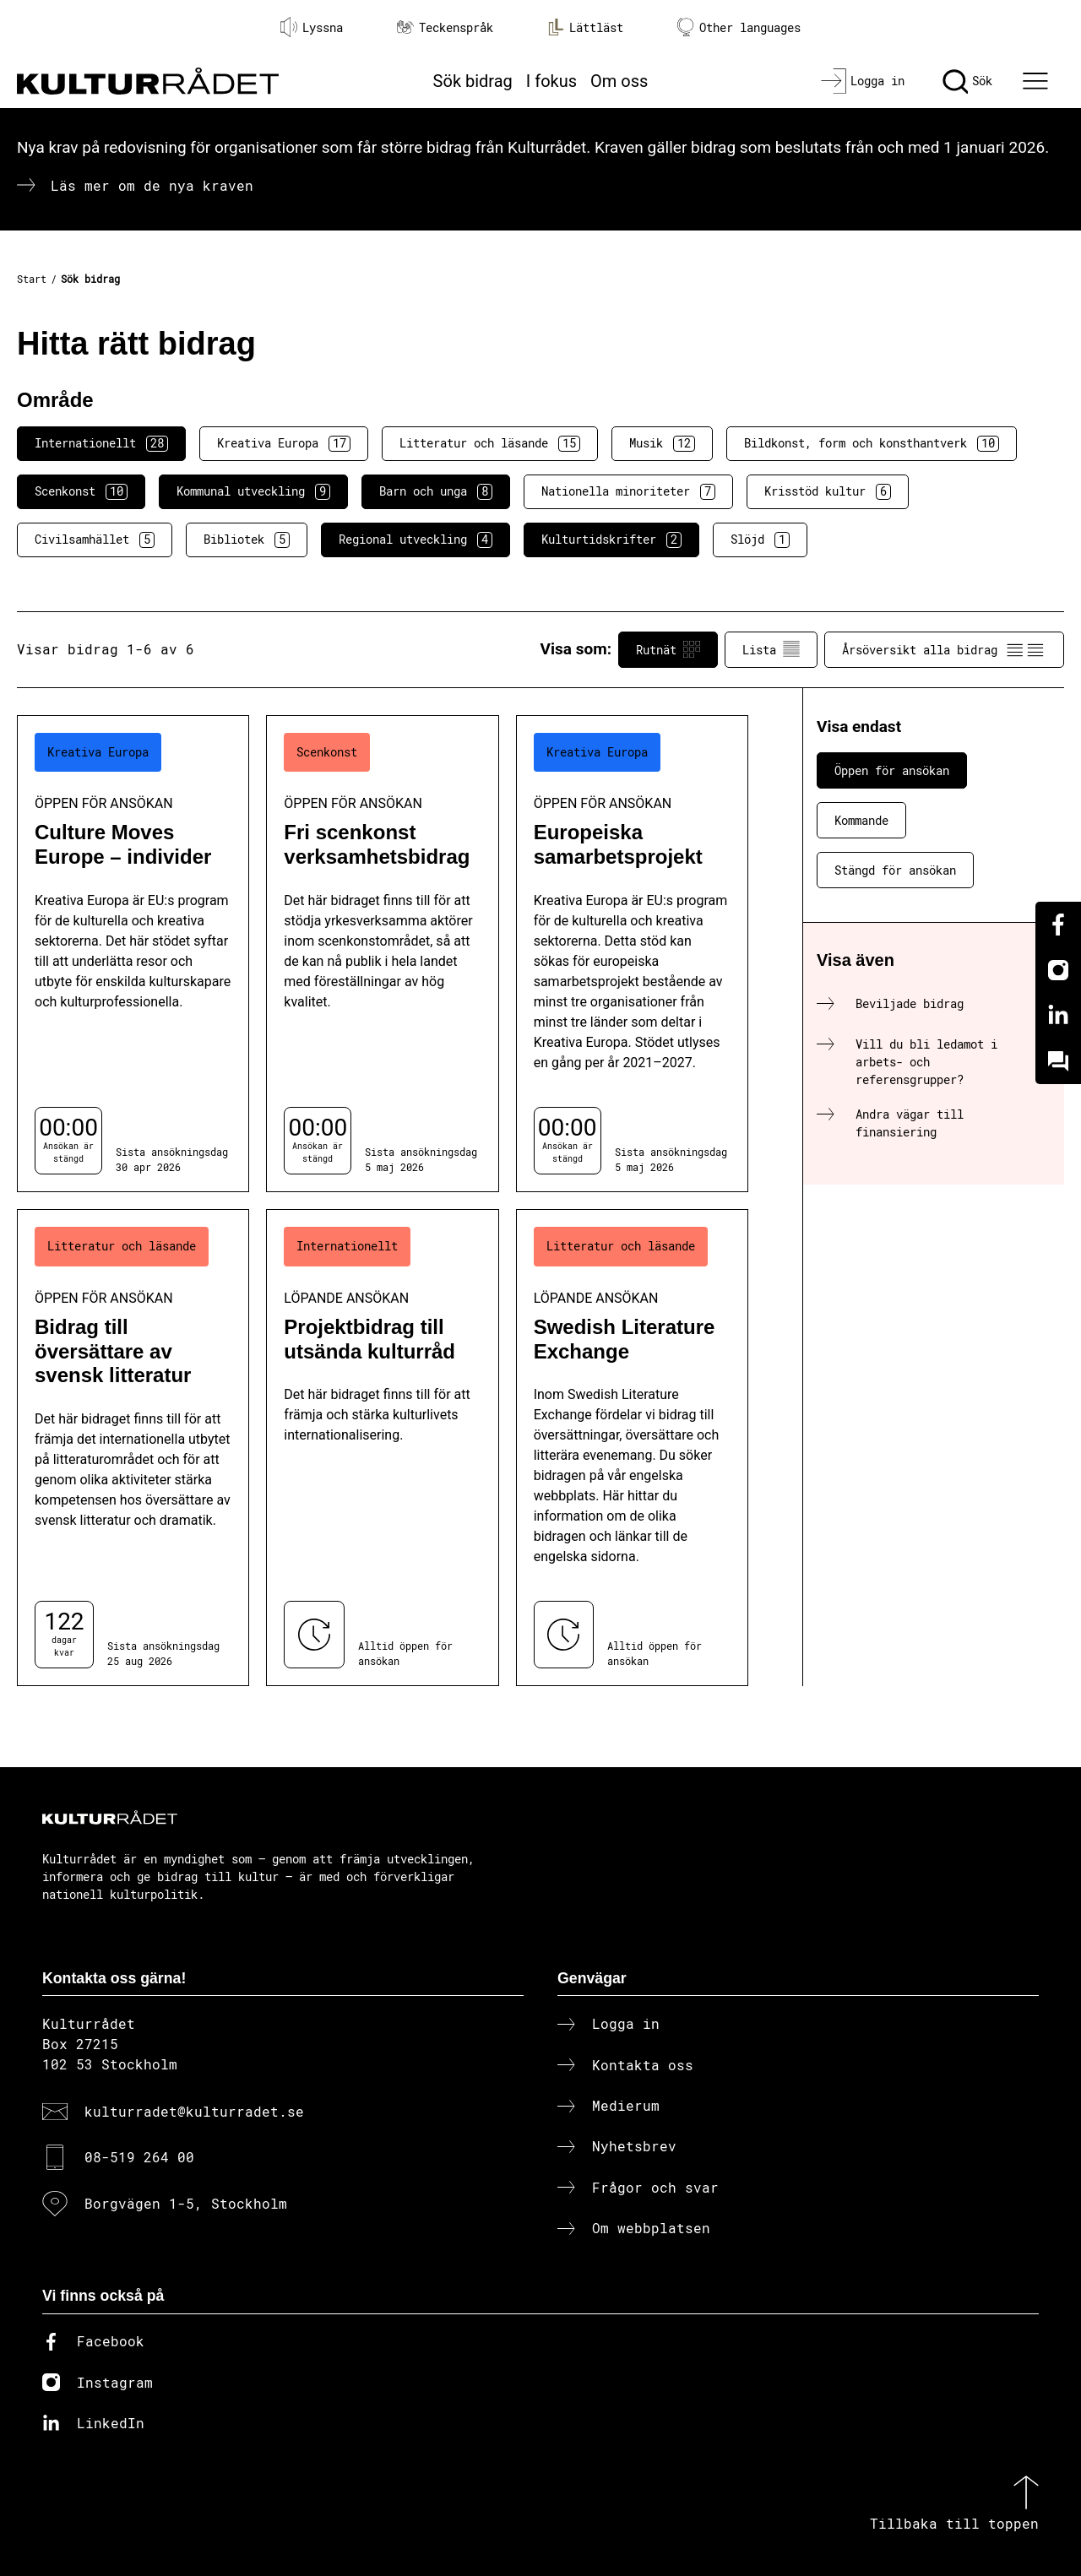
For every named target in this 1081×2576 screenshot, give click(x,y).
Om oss (619, 81)
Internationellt (101, 443)
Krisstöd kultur (827, 491)
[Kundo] (1058, 1061)
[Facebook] (1058, 924)
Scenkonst (81, 491)
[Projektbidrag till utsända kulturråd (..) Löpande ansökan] (382, 1447)
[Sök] (967, 81)
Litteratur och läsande (489, 443)
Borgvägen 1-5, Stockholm (185, 2203)
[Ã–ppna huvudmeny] (1038, 81)
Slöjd (760, 539)
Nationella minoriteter (628, 491)
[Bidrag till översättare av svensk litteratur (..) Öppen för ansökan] (133, 1447)
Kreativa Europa (283, 443)
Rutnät (668, 649)
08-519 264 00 (139, 2157)
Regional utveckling (415, 539)
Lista (771, 649)
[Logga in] (863, 81)
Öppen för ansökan (891, 770)
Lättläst (585, 27)
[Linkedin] (1058, 1016)
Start (31, 278)
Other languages (739, 27)
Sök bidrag (473, 81)
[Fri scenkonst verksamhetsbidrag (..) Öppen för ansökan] (382, 953)
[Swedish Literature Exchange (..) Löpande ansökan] (632, 1447)
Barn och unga (435, 491)
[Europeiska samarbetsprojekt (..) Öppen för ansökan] (632, 953)
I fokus (551, 81)
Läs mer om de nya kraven (152, 185)
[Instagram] (1058, 970)
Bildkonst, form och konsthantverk (871, 443)
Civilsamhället (95, 539)
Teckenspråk (445, 27)
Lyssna (311, 27)
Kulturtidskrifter (611, 539)
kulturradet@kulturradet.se (194, 2111)
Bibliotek (247, 539)
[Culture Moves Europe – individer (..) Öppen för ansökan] (133, 953)
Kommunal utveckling (253, 491)
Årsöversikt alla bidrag (944, 649)
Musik (662, 443)
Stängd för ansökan (895, 870)
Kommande (861, 820)
